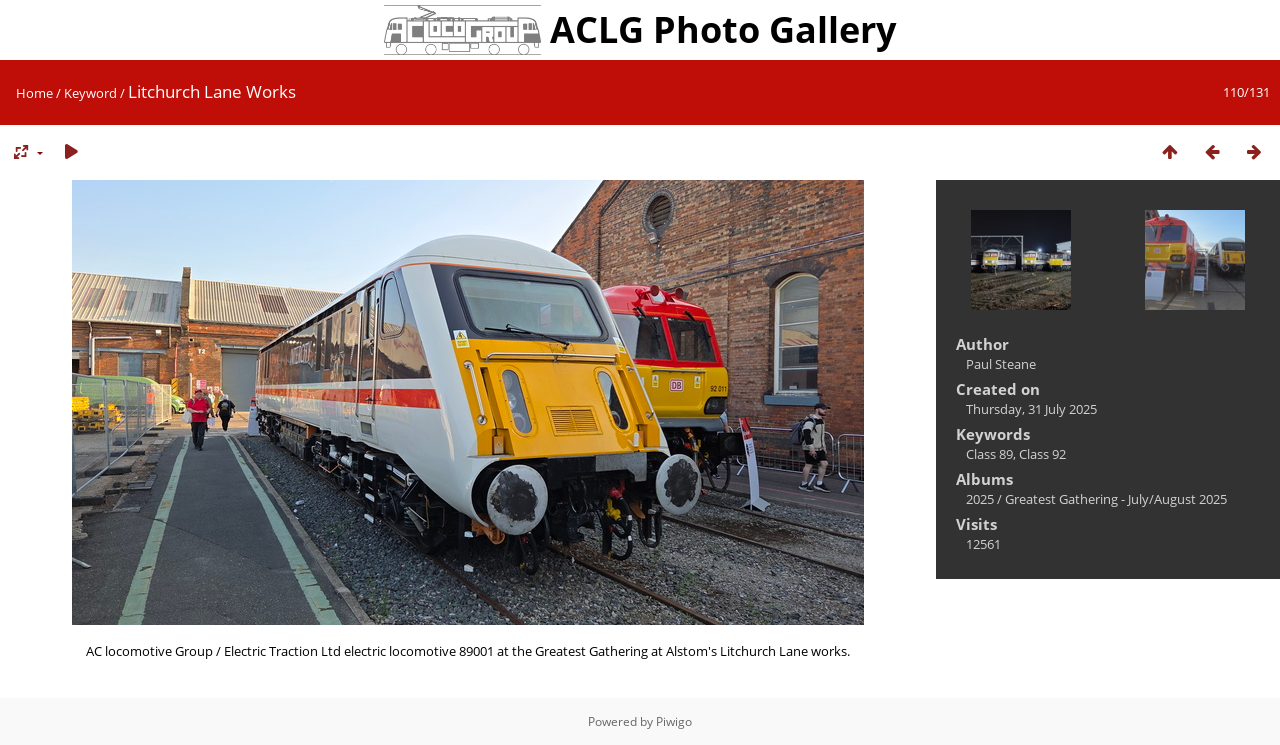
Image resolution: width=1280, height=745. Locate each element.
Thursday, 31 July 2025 (1031, 409)
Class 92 (1042, 454)
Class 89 (989, 454)
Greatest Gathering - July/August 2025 (1116, 499)
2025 (980, 499)
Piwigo (674, 721)
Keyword (90, 93)
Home (34, 93)
